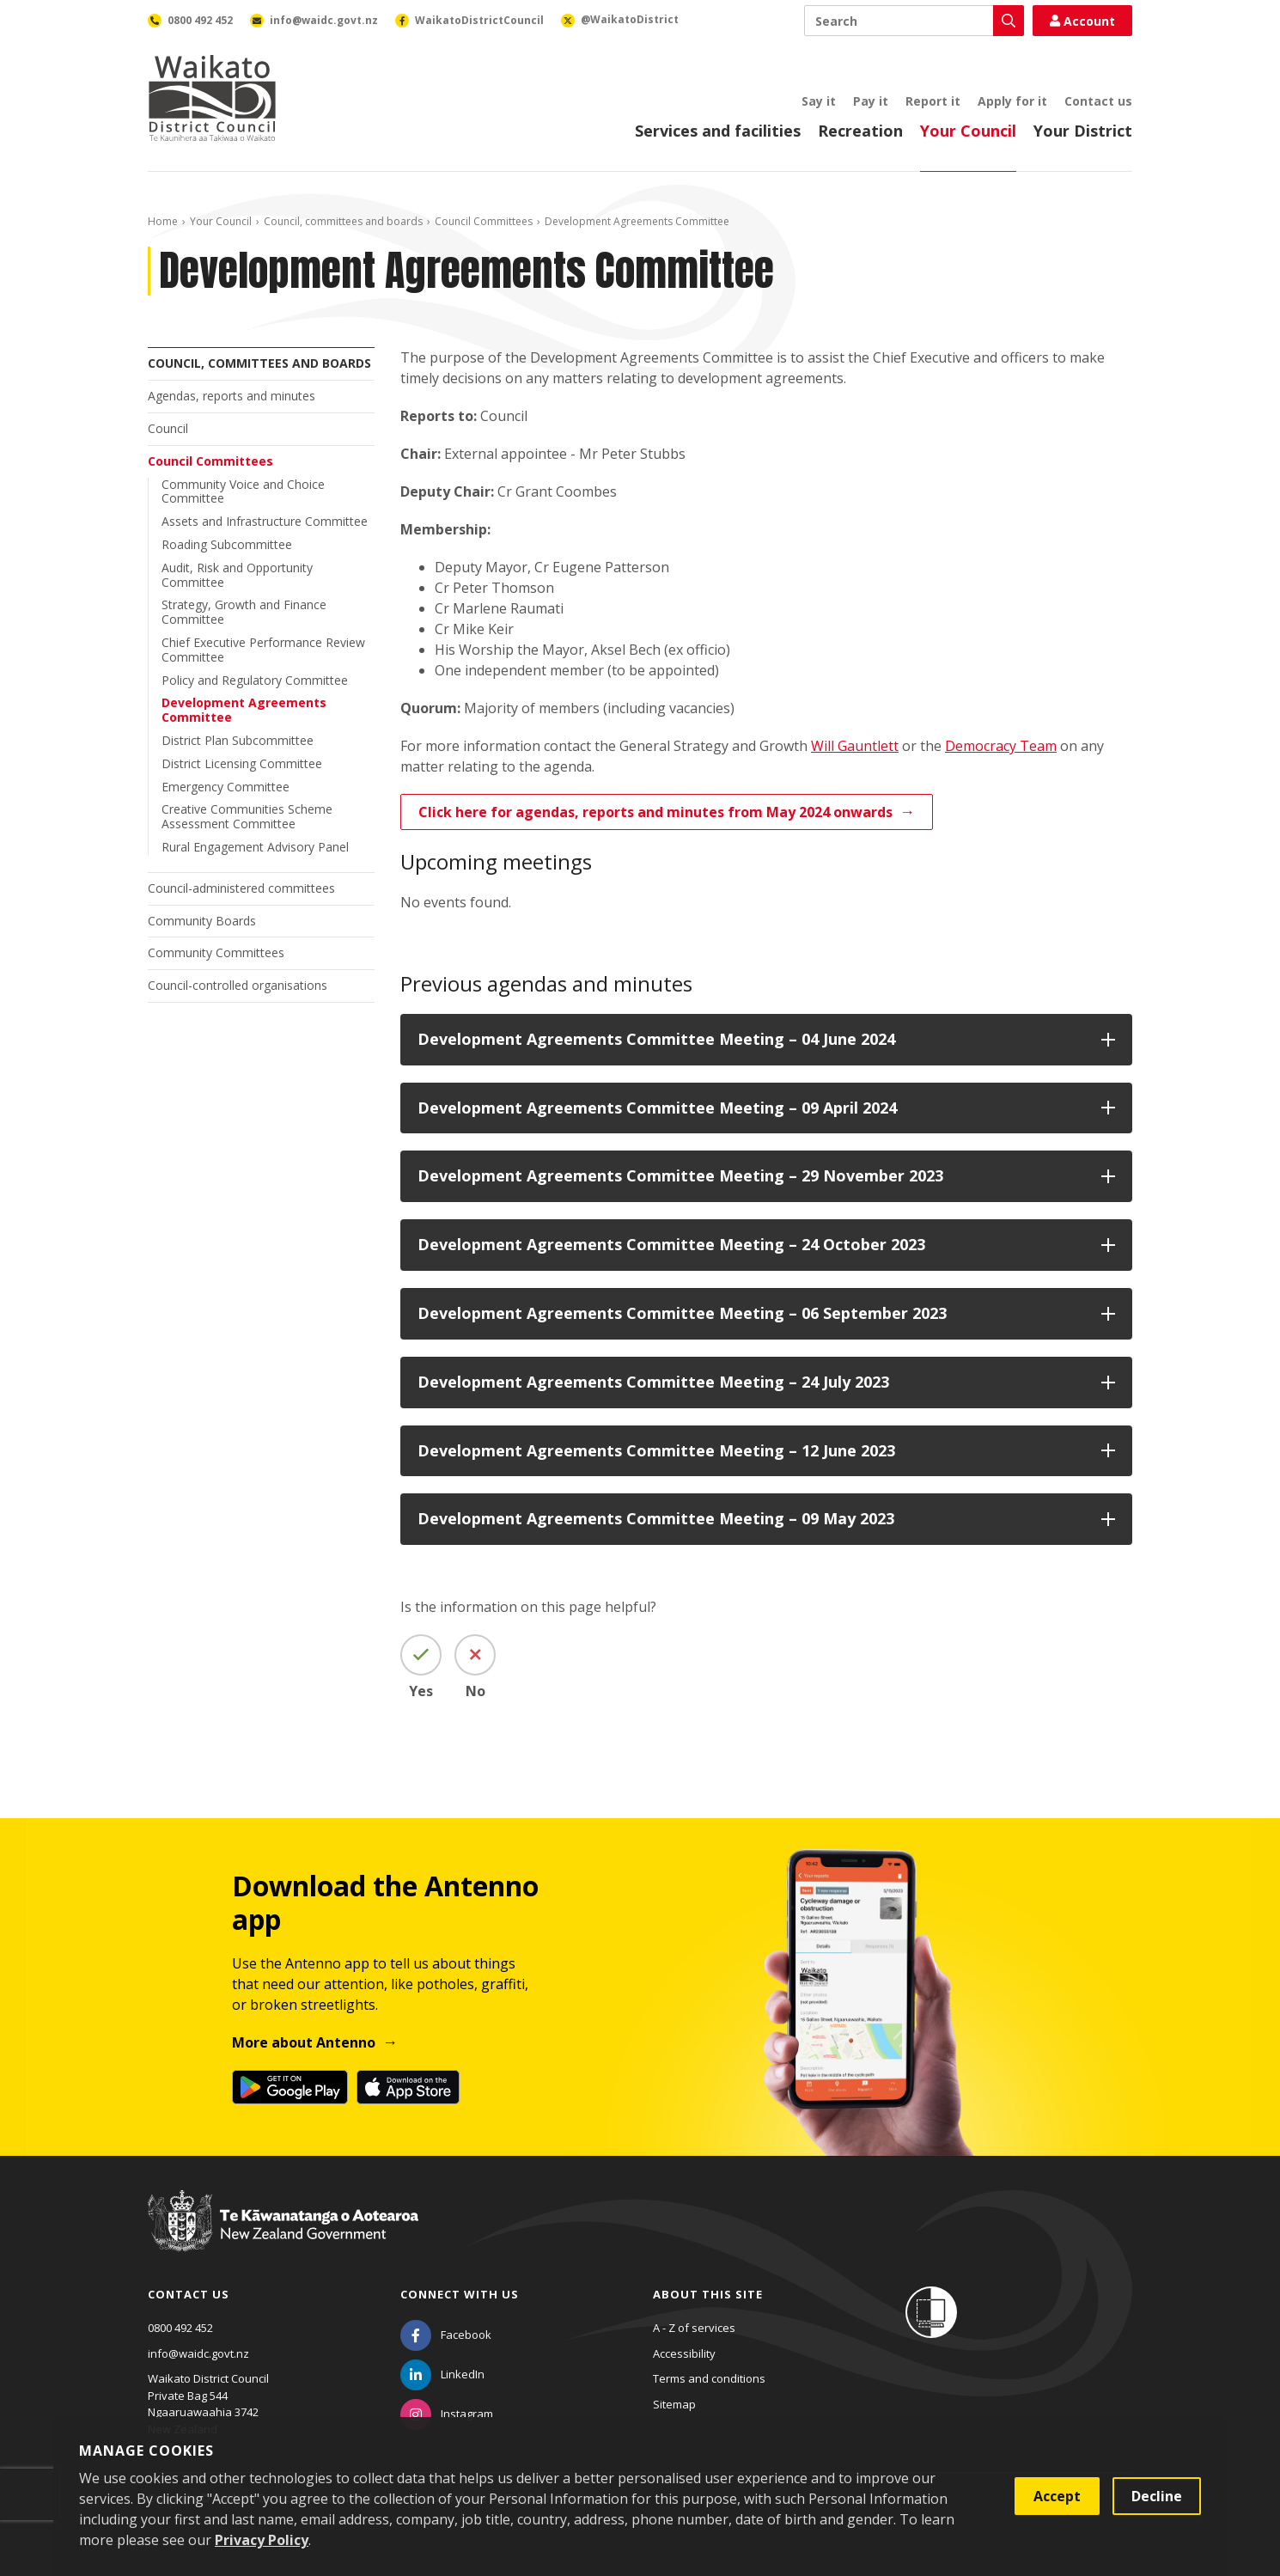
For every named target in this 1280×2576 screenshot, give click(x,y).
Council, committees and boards (343, 221)
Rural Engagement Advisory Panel (255, 847)
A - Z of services (694, 2327)
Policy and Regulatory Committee (255, 680)
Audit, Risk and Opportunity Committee (237, 574)
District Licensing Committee (242, 763)
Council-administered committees (241, 888)
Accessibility (684, 2353)
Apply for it (1012, 101)
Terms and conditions (709, 2378)
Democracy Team (1001, 745)
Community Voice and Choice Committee (243, 491)
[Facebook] (445, 2334)
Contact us (1098, 101)
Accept (1057, 2496)
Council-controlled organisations (237, 985)
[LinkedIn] (442, 2374)
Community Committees (216, 952)
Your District (1082, 130)
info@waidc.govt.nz (198, 2353)
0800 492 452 (180, 2327)
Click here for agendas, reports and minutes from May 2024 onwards (655, 812)
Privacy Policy (261, 2539)
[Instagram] (446, 2413)
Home (163, 221)
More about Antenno (303, 2042)
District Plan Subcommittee (238, 740)
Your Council (968, 130)
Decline (1156, 2496)
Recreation (860, 130)
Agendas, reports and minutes (231, 396)
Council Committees (484, 221)
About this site (708, 2294)
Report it (932, 101)
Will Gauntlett (855, 745)
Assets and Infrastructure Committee (265, 521)
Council (168, 428)
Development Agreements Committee (244, 709)
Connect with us (459, 2294)
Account (1082, 21)
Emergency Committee (226, 786)
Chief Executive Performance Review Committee (263, 649)
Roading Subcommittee (227, 544)
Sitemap (674, 2404)
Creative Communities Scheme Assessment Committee (247, 816)
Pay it (870, 101)
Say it (819, 101)
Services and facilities (718, 130)
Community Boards (202, 921)
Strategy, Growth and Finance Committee (244, 611)
